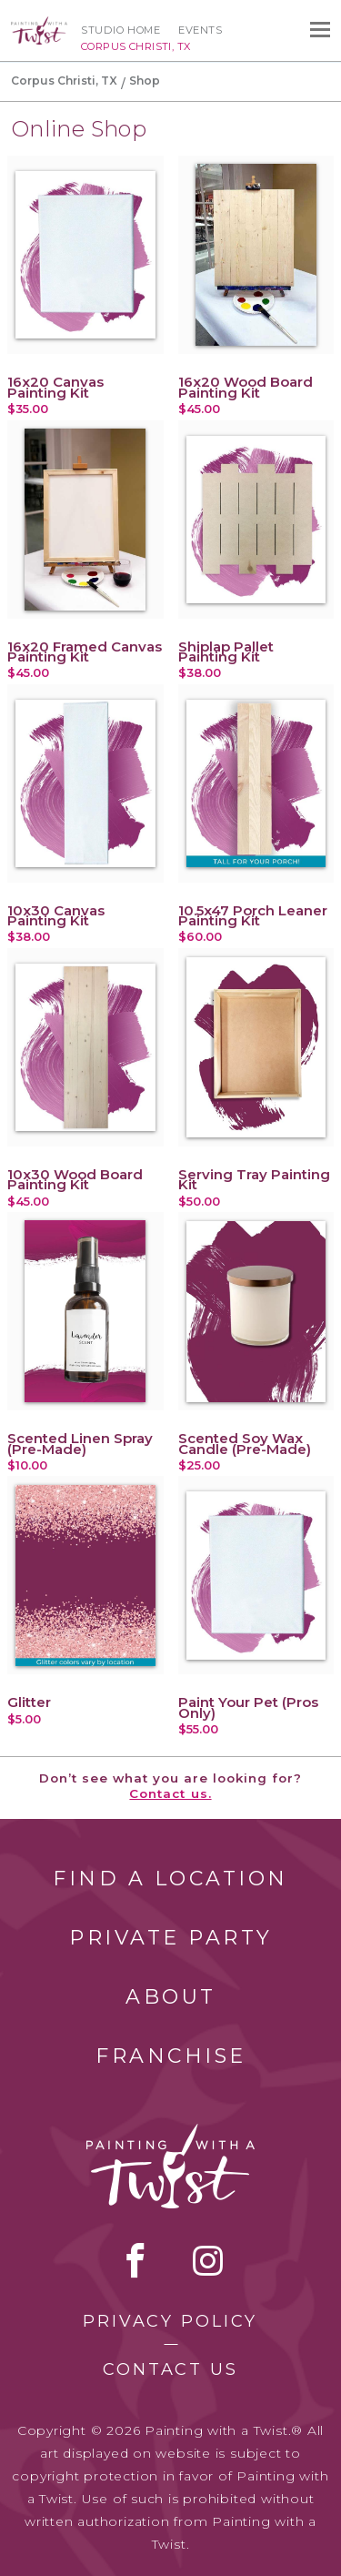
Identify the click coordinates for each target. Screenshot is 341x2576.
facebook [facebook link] (135, 2260)
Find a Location (170, 1878)
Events (200, 30)
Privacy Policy (170, 2321)
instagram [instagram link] (208, 2260)
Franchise (170, 2056)
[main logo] (39, 24)
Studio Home (120, 30)
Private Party (171, 1937)
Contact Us (170, 2369)
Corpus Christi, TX (64, 80)
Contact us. (170, 1793)
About (170, 1997)
